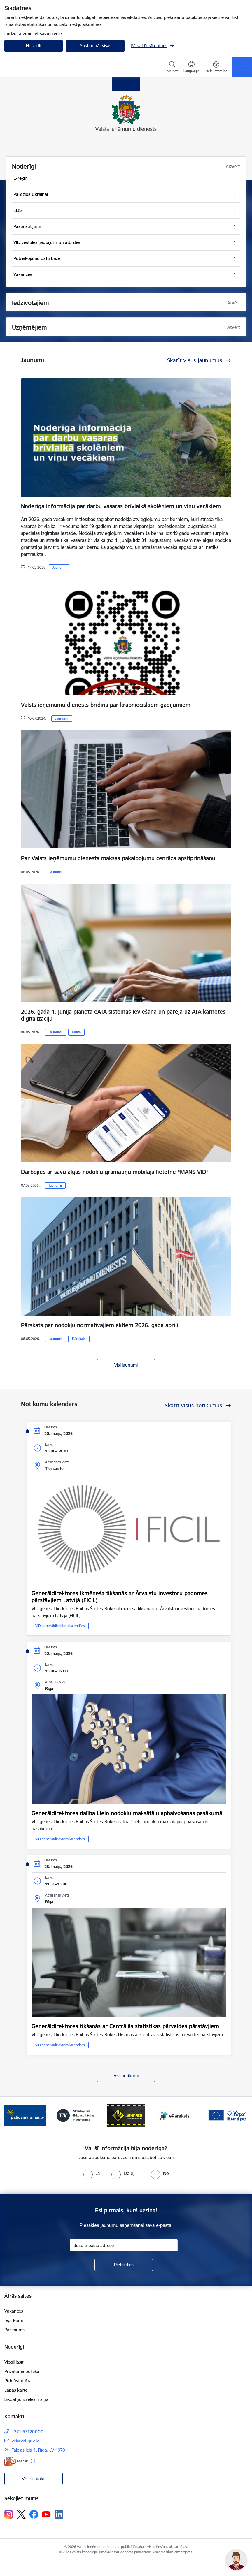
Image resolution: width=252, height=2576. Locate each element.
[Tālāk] (239, 2116)
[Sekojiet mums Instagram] (8, 2514)
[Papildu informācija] (33, 2461)
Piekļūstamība (18, 2380)
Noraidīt (33, 45)
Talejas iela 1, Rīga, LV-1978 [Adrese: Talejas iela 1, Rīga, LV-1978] (38, 2450)
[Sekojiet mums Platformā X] (21, 2514)
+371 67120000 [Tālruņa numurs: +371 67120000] (27, 2431)
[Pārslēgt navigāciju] (242, 67)
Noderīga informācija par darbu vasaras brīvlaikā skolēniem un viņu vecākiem (121, 506)
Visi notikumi (126, 2075)
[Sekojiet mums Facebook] (33, 2514)
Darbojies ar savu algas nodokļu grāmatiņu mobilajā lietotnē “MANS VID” (115, 1171)
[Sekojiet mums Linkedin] (59, 2514)
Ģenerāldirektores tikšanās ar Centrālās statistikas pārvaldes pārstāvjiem (125, 2026)
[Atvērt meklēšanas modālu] (172, 68)
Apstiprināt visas (95, 45)
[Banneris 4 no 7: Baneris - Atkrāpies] (126, 2115)
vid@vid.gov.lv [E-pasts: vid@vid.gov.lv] (25, 2440)
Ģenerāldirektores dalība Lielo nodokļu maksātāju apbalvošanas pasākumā (127, 1813)
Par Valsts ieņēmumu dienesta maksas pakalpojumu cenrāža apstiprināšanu (118, 858)
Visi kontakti (34, 2478)
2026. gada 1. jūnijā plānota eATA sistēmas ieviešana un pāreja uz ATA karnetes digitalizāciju (123, 1015)
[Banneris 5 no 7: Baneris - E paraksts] (176, 2115)
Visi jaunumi (126, 1365)
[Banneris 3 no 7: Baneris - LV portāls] (75, 2115)
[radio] (91, 2173)
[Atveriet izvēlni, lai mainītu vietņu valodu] (191, 67)
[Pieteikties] (123, 2265)
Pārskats (79, 1339)
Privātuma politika (21, 2371)
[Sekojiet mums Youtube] (46, 2513)
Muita (76, 1032)
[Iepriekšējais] (12, 2116)
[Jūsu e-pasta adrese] (124, 2245)
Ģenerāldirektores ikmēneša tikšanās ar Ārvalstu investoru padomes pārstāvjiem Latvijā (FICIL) (120, 1597)
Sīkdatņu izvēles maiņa (26, 2399)
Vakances (13, 2311)
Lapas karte (15, 2390)
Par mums (14, 2329)
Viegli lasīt (13, 2362)
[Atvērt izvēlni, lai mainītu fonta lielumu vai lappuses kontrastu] (216, 68)
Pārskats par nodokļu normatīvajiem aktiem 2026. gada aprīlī (99, 1325)
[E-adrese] (16, 2461)
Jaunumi (59, 567)
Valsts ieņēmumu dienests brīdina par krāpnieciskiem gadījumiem (105, 704)
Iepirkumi (13, 2320)
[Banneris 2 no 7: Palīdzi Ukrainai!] (25, 2115)
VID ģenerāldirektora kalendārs (60, 1626)
